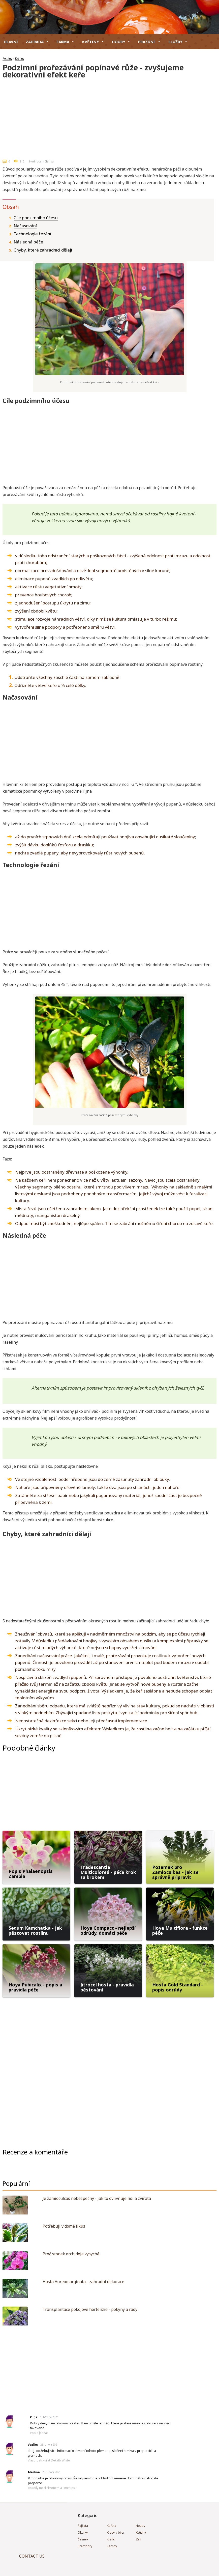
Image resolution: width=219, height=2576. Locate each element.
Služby (178, 41)
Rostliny (7, 58)
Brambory (85, 2546)
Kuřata (111, 2526)
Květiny (93, 41)
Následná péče (28, 242)
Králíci (111, 2539)
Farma (65, 41)
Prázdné (149, 41)
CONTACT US (32, 2556)
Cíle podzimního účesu (36, 217)
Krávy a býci (115, 2532)
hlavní (11, 41)
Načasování (25, 226)
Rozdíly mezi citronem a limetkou (51, 2488)
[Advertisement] (109, 117)
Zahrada (37, 41)
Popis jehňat (39, 2433)
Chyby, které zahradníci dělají (43, 250)
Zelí (138, 2539)
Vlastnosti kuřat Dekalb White (49, 2460)
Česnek (83, 2539)
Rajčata (83, 2526)
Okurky (83, 2532)
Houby (121, 41)
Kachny (112, 2546)
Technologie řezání (32, 234)
